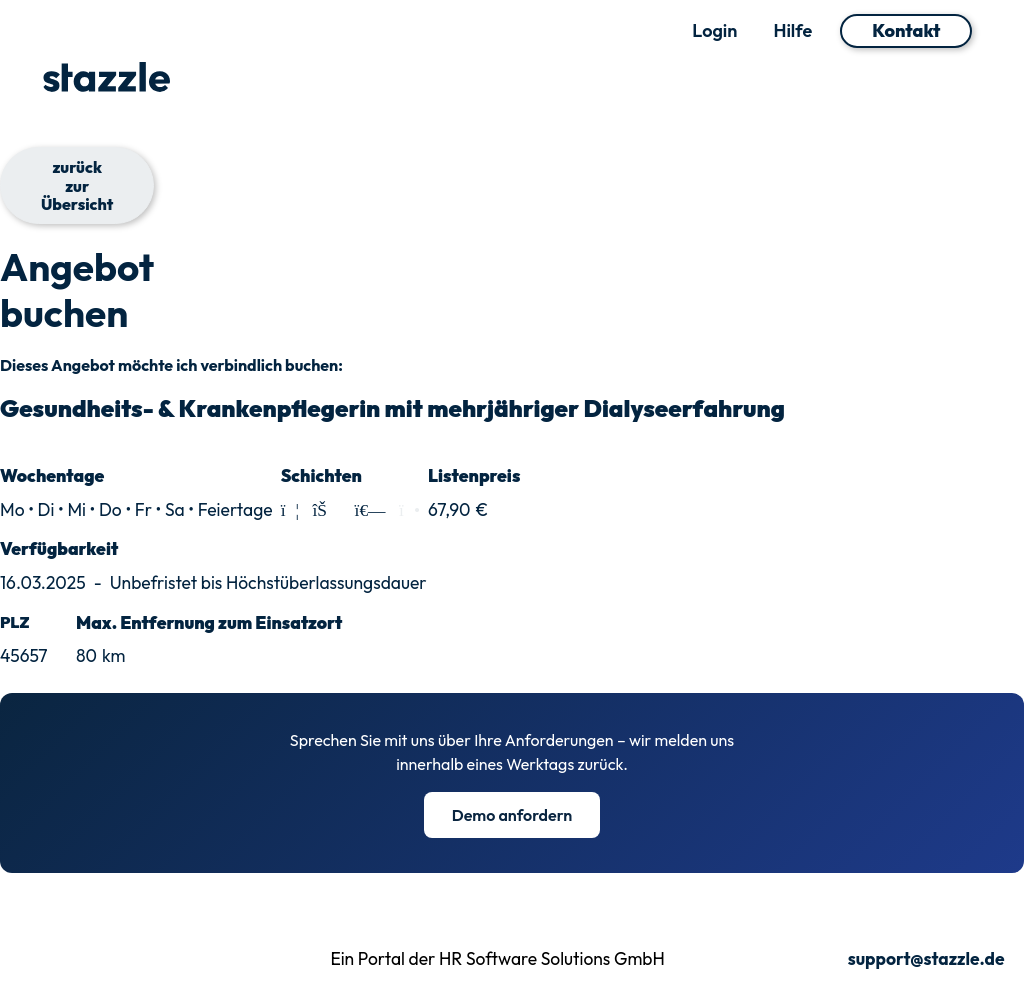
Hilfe (792, 31)
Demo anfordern (512, 815)
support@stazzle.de (926, 959)
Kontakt (906, 30)
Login (714, 31)
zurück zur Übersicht (77, 185)
